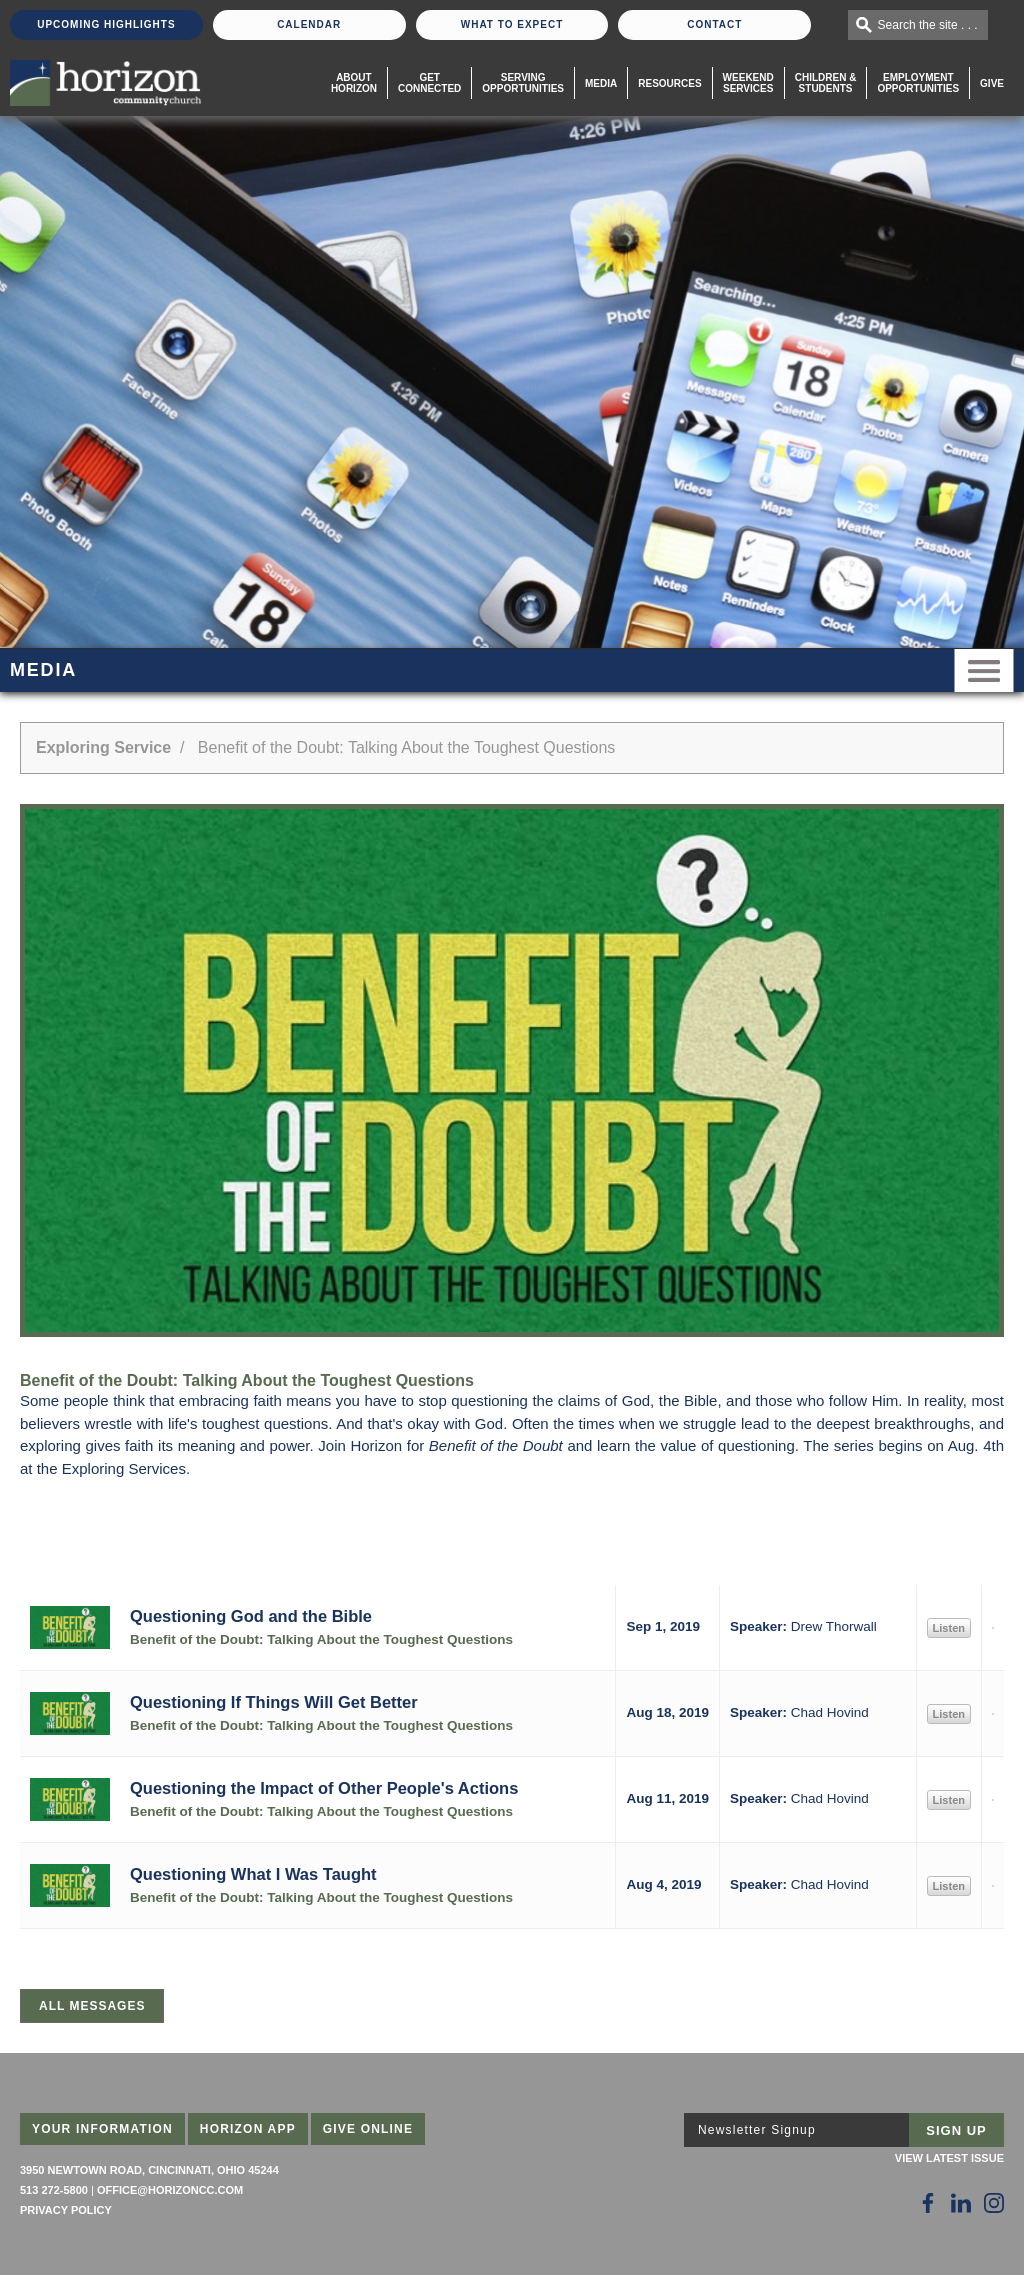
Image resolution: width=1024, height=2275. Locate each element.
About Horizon (354, 83)
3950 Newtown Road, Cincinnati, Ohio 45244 (149, 2170)
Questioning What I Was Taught (253, 1874)
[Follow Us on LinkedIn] (961, 2203)
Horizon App (248, 2129)
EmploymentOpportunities (918, 83)
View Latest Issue (949, 2158)
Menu (984, 670)
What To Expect (512, 24)
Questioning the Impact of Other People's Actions (324, 1788)
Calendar (309, 24)
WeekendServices (748, 83)
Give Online (368, 2129)
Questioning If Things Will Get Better (274, 1702)
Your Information (102, 2129)
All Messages (92, 2006)
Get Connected (429, 83)
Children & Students (826, 83)
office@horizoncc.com (170, 2190)
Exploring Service (103, 747)
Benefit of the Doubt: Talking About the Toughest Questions (321, 1639)
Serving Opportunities (523, 83)
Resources (669, 83)
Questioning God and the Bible (251, 1616)
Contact (714, 24)
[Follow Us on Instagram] (994, 2203)
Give (992, 83)
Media (601, 83)
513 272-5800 (54, 2190)
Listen (949, 1628)
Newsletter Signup (757, 2130)
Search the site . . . (928, 25)
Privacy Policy (66, 2210)
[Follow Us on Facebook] (928, 2203)
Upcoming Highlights (106, 24)
